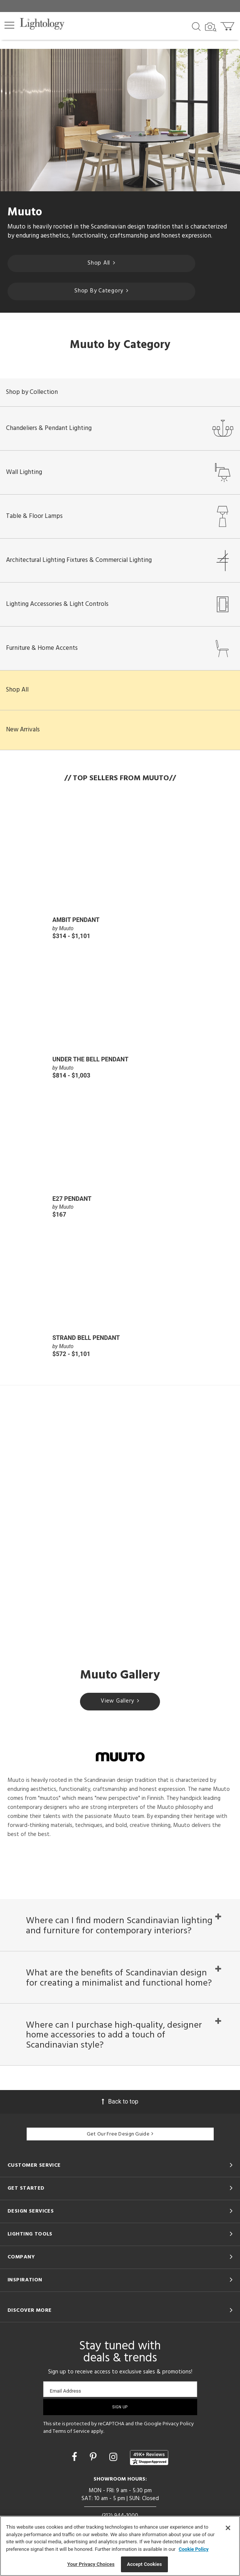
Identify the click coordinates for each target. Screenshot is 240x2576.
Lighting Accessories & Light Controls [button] (120, 604)
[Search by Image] (210, 27)
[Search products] (196, 25)
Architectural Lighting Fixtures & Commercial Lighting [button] (120, 560)
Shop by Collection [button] (32, 392)
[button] (9, 25)
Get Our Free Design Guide (120, 2134)
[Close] (228, 2528)
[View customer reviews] (149, 2457)
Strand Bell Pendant (86, 1337)
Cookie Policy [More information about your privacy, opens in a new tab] (194, 2549)
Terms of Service (71, 2431)
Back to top (120, 2101)
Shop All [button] (17, 690)
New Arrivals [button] (23, 730)
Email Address (65, 2391)
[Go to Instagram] (114, 2457)
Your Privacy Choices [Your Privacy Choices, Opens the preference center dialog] (91, 2564)
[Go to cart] (228, 24)
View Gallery (120, 1701)
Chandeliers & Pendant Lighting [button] (120, 428)
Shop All (101, 263)
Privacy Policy (178, 2424)
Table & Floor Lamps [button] (120, 516)
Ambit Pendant (76, 919)
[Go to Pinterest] (94, 2457)
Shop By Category (101, 290)
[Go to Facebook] (75, 2457)
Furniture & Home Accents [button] (120, 648)
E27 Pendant (72, 1198)
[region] (120, 2546)
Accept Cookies (144, 2564)
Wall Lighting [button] (120, 472)
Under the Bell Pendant (90, 1059)
